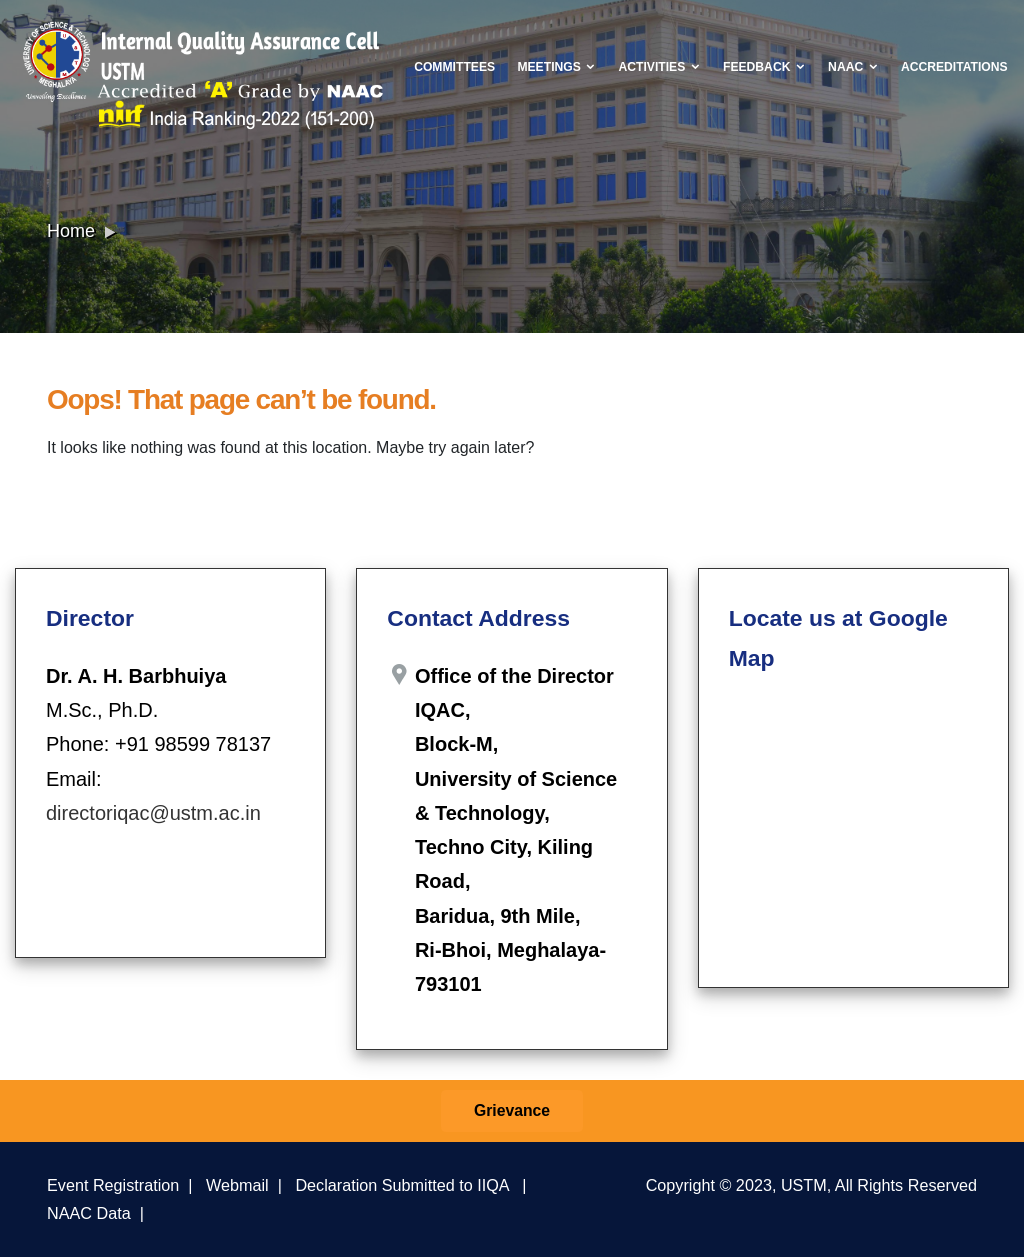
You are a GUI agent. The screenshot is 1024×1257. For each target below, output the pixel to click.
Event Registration (113, 1185)
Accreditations (954, 67)
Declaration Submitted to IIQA (401, 1185)
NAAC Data (89, 1213)
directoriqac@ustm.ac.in (153, 813)
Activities (660, 67)
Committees (454, 67)
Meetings (556, 67)
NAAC (853, 67)
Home (71, 231)
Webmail (237, 1185)
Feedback (764, 67)
